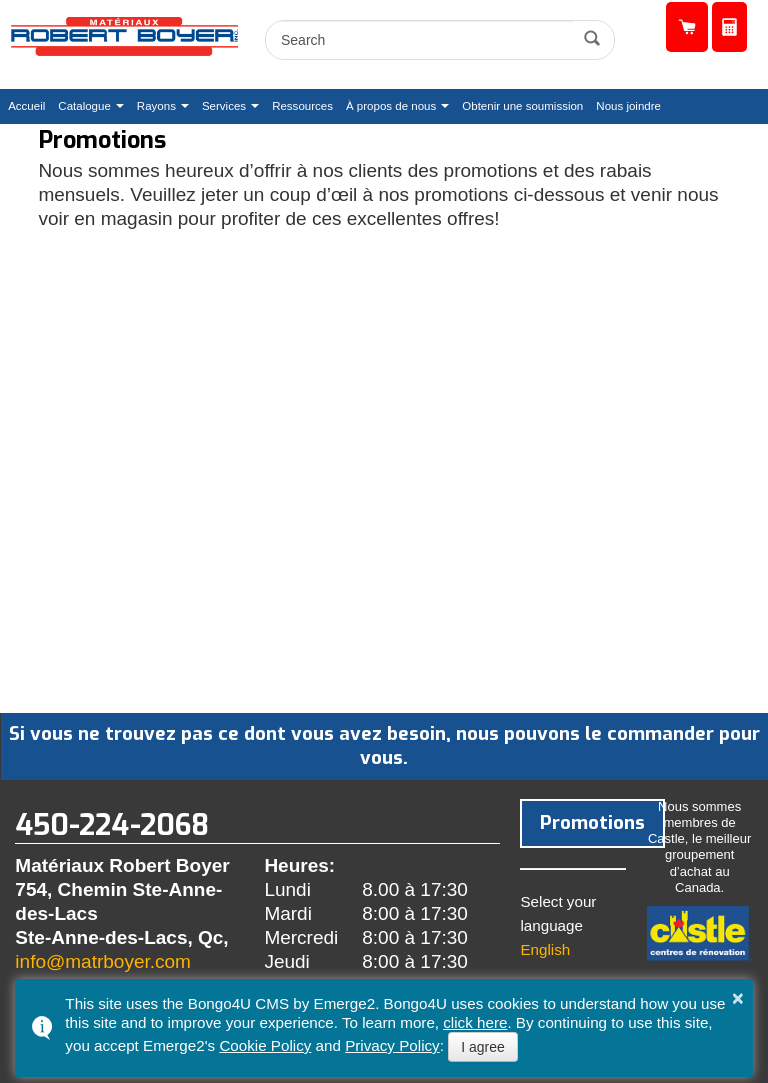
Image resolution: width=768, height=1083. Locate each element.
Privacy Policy (392, 1045)
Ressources (302, 106)
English (545, 947)
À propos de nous (391, 106)
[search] (422, 40)
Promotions (584, 821)
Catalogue (84, 106)
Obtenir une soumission (729, 27)
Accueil (26, 106)
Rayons (156, 106)
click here (475, 1022)
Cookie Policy (265, 1045)
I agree (483, 1047)
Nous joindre (628, 106)
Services (224, 106)
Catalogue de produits (687, 27)
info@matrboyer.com (103, 961)
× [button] (738, 998)
